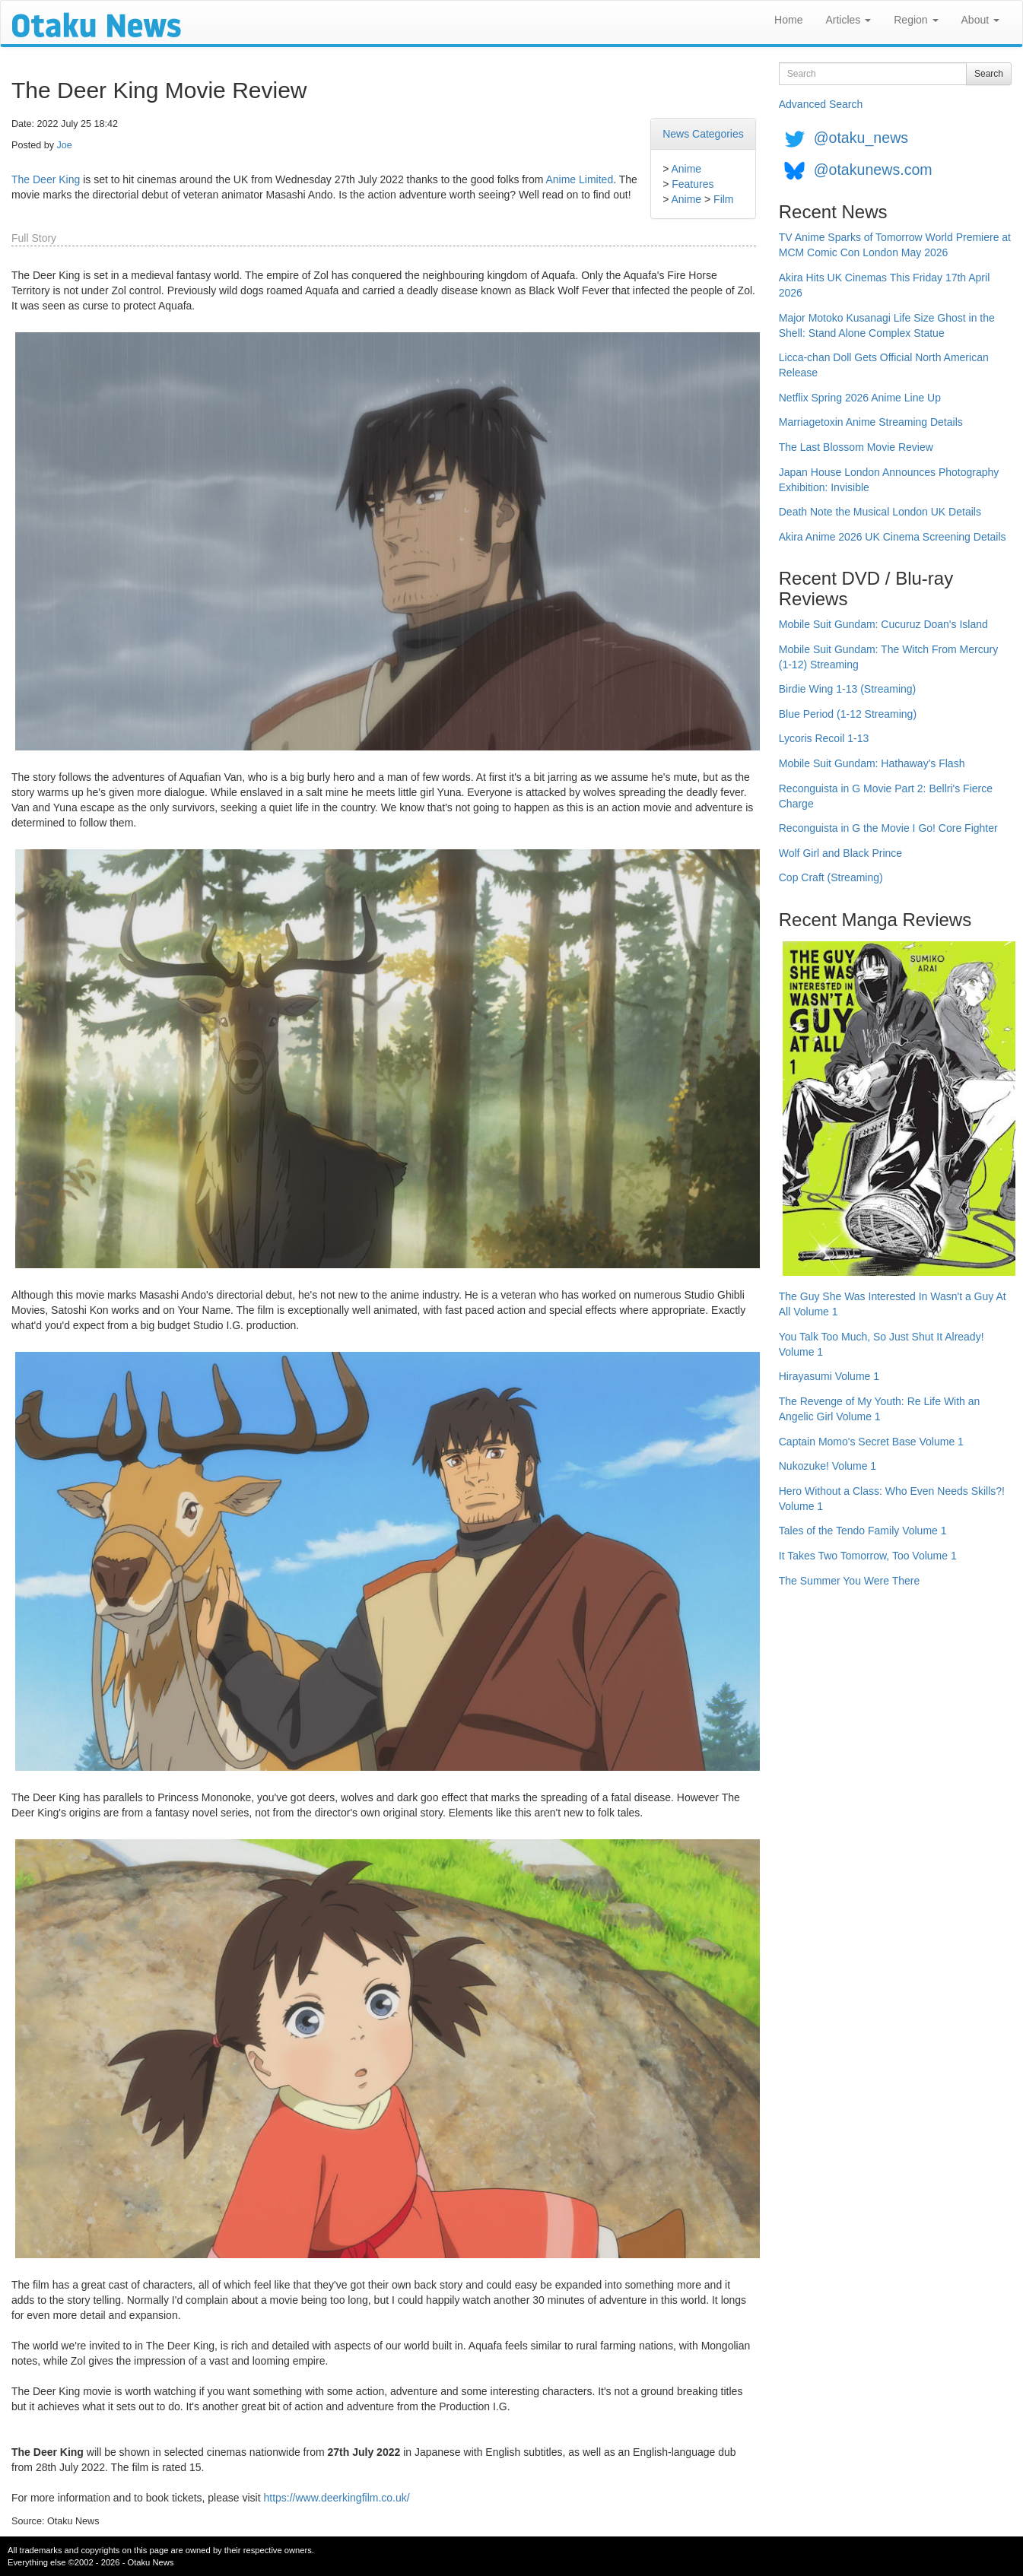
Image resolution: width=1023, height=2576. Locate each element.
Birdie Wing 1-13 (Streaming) (848, 689)
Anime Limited (579, 179)
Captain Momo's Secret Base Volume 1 (871, 1442)
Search (988, 73)
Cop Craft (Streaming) (831, 877)
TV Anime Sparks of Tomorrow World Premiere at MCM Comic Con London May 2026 (895, 245)
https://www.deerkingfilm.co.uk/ (336, 2498)
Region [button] (916, 20)
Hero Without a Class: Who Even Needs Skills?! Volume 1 (892, 1498)
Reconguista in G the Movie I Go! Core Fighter (888, 828)
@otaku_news (861, 137)
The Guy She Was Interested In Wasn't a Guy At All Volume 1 (892, 1304)
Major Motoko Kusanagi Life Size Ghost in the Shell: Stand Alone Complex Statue (887, 325)
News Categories (703, 134)
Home (788, 20)
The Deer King (45, 179)
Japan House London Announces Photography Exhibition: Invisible (889, 479)
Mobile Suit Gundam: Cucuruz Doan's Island (883, 624)
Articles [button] (848, 20)
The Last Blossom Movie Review (856, 447)
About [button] (980, 20)
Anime (686, 169)
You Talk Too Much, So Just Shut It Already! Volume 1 (881, 1344)
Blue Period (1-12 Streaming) (848, 714)
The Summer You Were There (849, 1581)
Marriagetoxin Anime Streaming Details (871, 422)
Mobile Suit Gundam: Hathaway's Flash (872, 763)
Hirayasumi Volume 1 (829, 1376)
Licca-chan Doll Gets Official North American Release (884, 365)
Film (723, 199)
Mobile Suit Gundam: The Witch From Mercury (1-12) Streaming (888, 657)
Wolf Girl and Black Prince (840, 853)
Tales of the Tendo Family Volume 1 (863, 1530)
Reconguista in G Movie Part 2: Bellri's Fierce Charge (886, 796)
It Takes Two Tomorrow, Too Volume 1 (868, 1556)
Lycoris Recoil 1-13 (824, 738)
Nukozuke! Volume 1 (827, 1466)
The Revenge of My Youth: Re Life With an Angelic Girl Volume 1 (879, 1409)
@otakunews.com (873, 169)
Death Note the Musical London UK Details (880, 512)
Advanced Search (821, 104)
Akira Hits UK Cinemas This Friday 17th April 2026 (884, 285)
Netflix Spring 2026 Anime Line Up (860, 398)
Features (692, 184)
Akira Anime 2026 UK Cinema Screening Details (892, 537)
